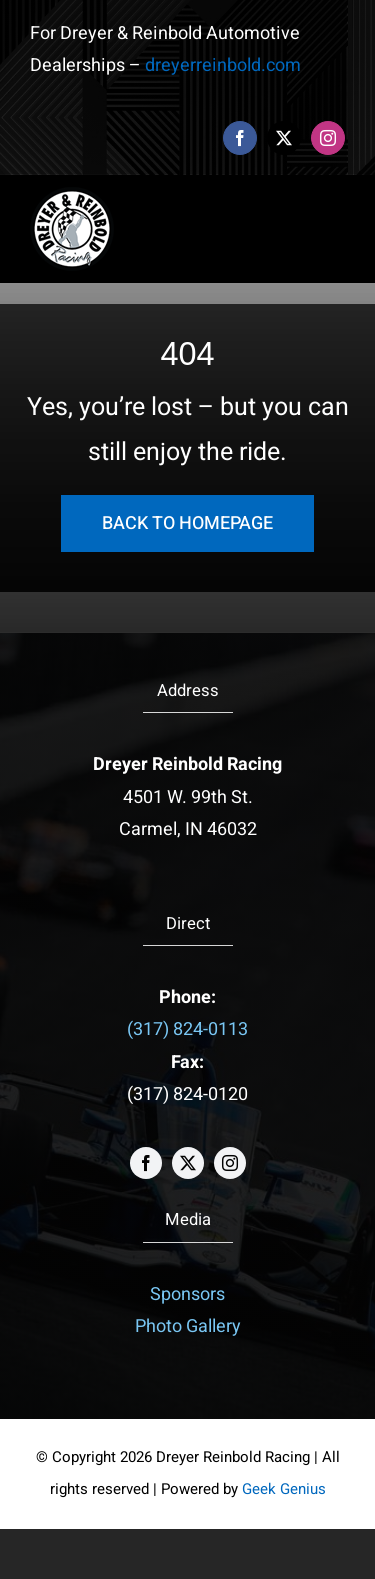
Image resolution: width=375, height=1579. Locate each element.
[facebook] (240, 138)
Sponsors (187, 1294)
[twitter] (284, 138)
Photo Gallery (188, 1326)
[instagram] (328, 138)
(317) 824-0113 (187, 1029)
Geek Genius (284, 1489)
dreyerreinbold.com (223, 65)
